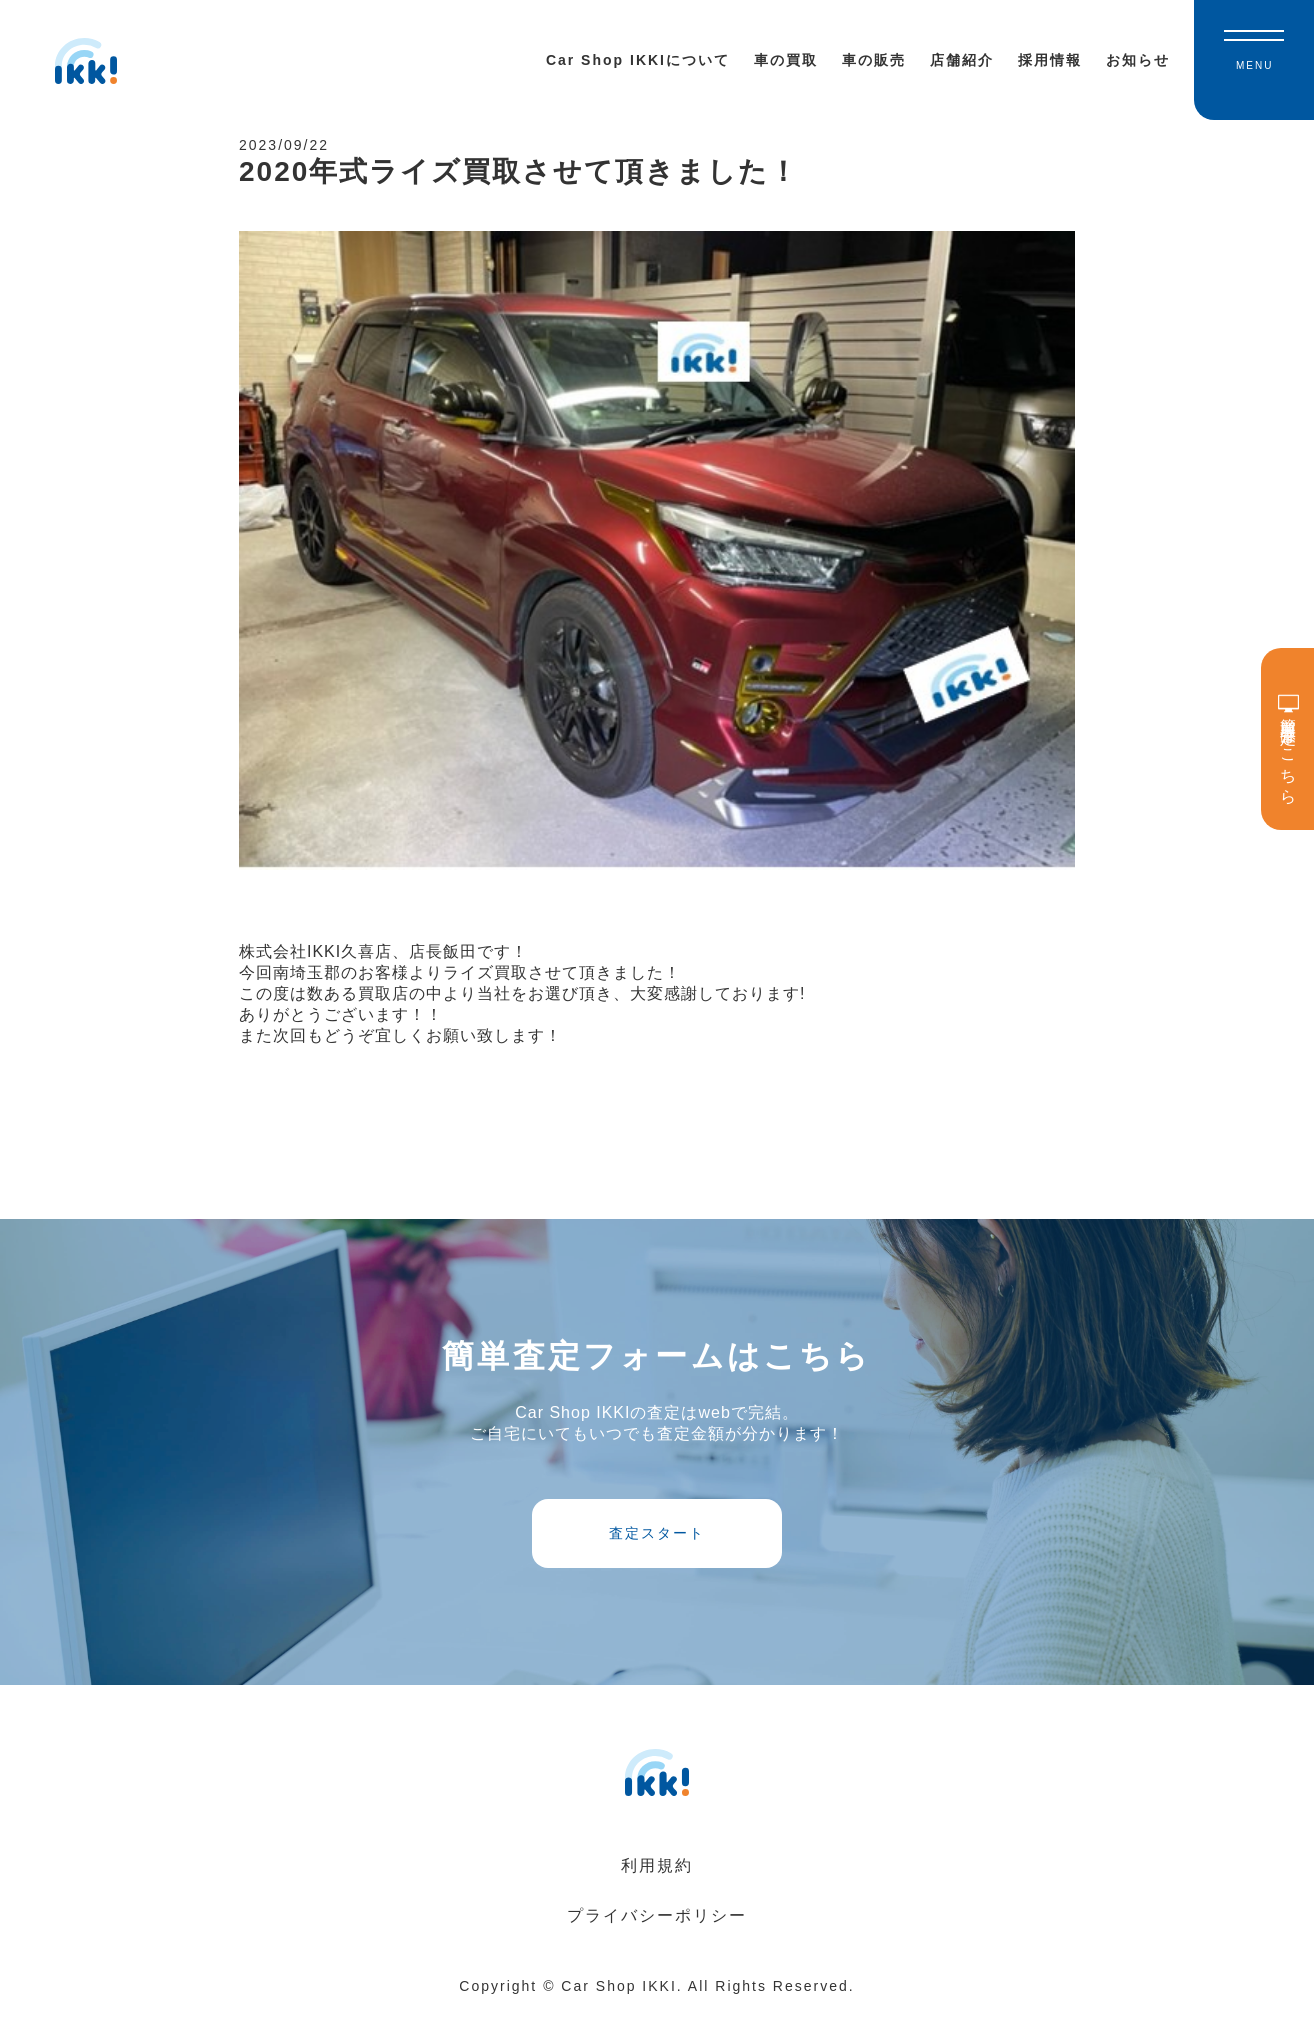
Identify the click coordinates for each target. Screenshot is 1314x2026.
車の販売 (874, 60)
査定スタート (657, 1545)
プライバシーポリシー (657, 1931)
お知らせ (1138, 60)
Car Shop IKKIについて (638, 60)
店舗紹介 (962, 60)
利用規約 (657, 1881)
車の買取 (786, 60)
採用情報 (1050, 60)
